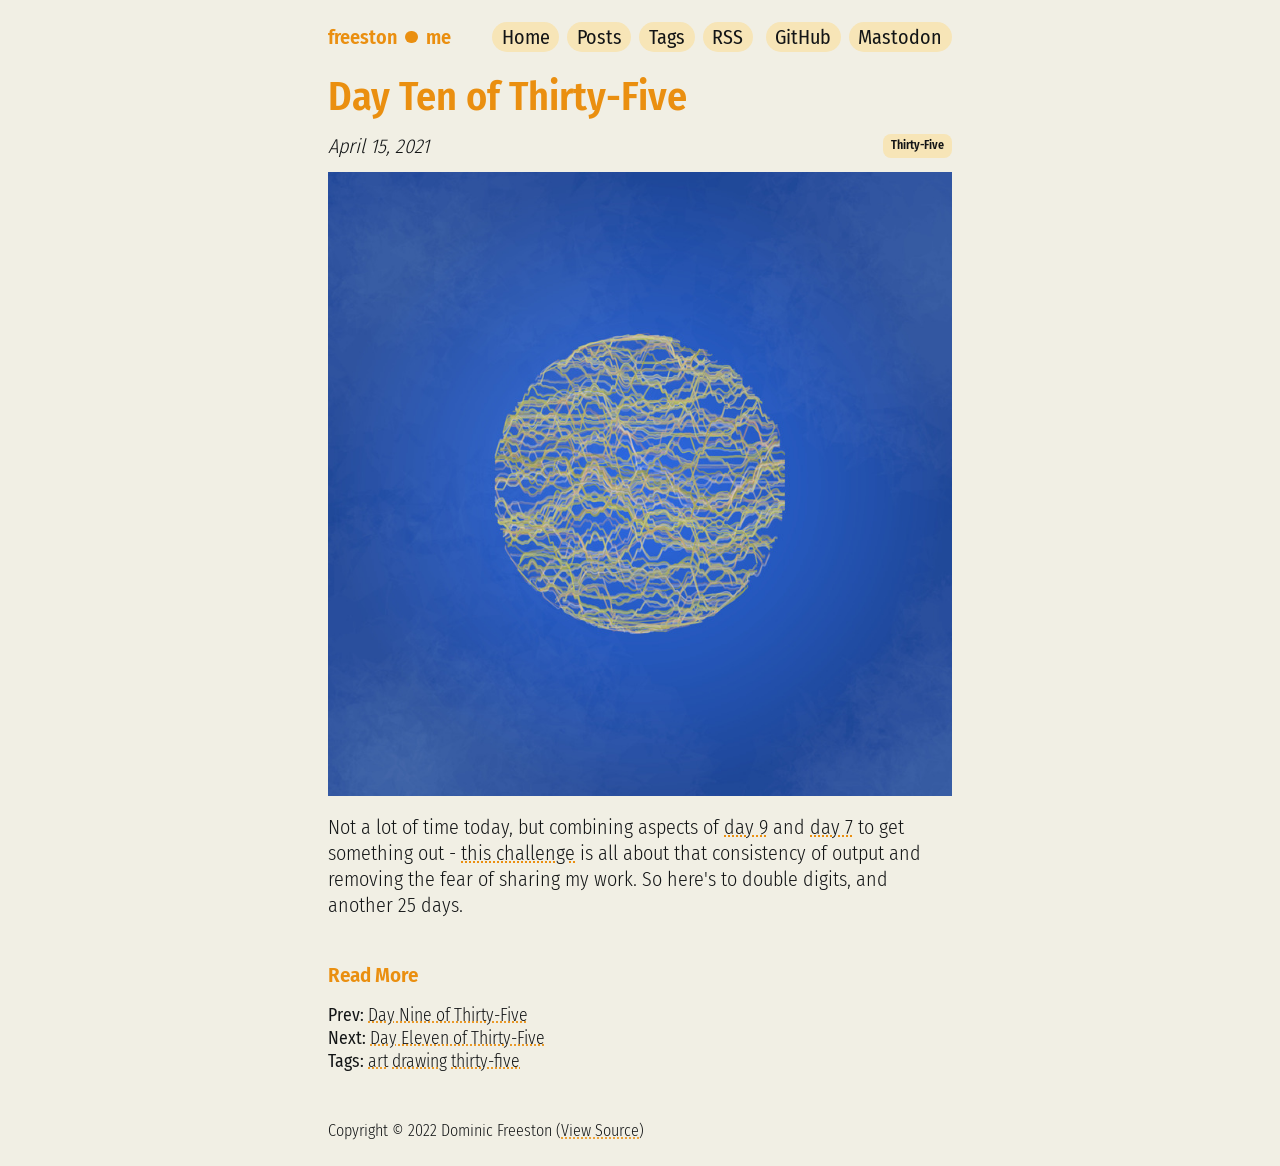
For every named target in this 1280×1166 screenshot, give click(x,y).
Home (526, 37)
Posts (599, 37)
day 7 (831, 827)
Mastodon (900, 37)
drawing (419, 1061)
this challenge (518, 853)
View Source (600, 1130)
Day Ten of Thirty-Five (507, 97)
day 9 (746, 827)
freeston (362, 37)
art (378, 1061)
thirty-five (485, 1061)
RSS (727, 37)
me (438, 37)
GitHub (803, 37)
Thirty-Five (917, 145)
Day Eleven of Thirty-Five (457, 1038)
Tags (667, 37)
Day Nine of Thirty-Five (448, 1015)
